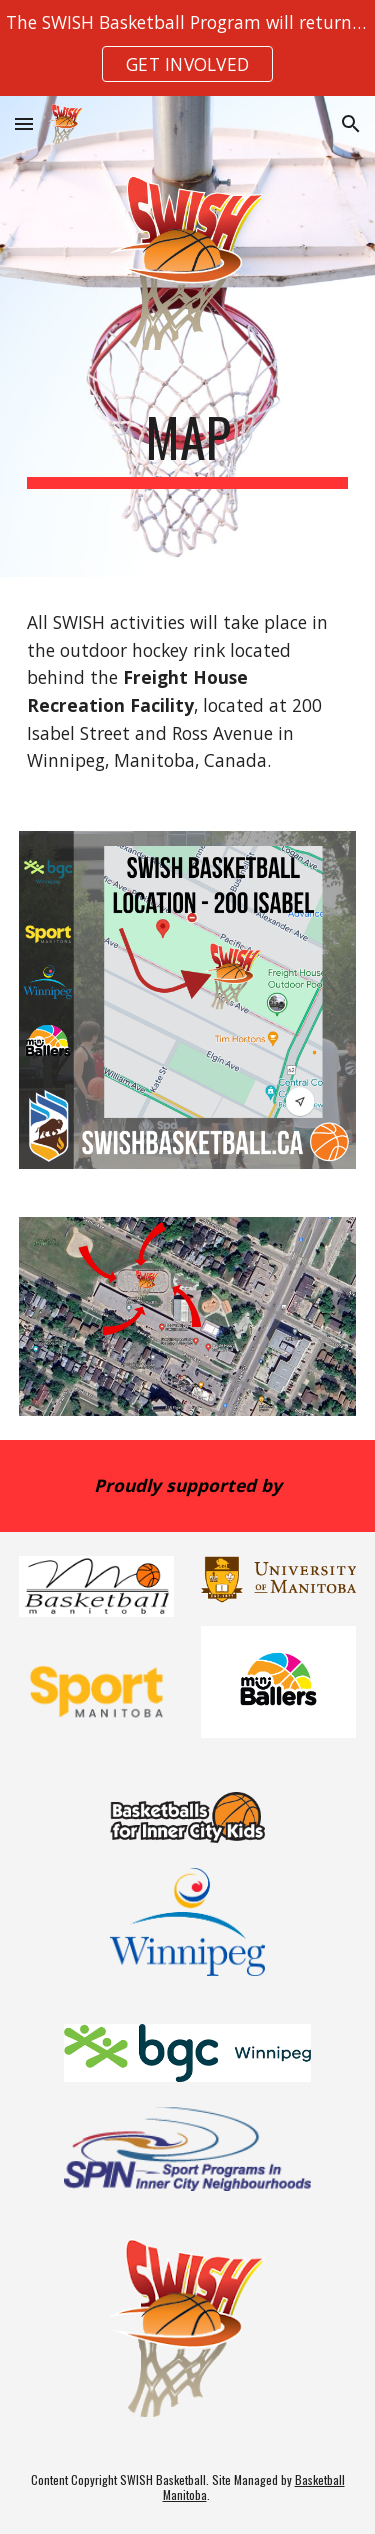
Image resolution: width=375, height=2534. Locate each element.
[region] (187, 48)
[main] (188, 447)
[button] (24, 123)
